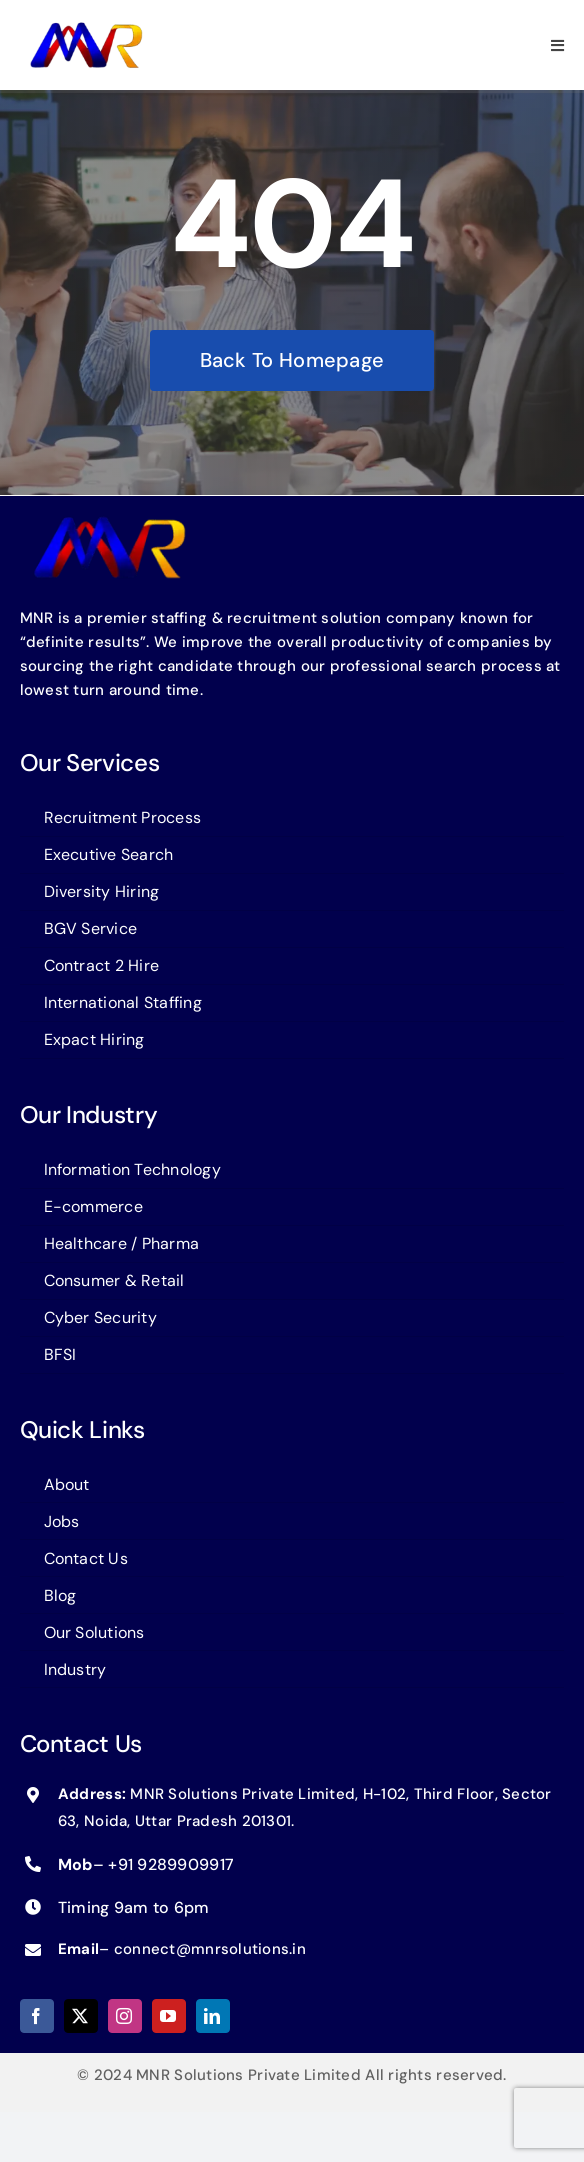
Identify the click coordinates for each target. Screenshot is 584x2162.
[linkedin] (213, 2016)
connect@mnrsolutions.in (210, 1949)
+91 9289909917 (171, 1864)
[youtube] (169, 2016)
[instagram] (125, 2016)
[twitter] (81, 2016)
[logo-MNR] (86, 28)
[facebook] (37, 2016)
